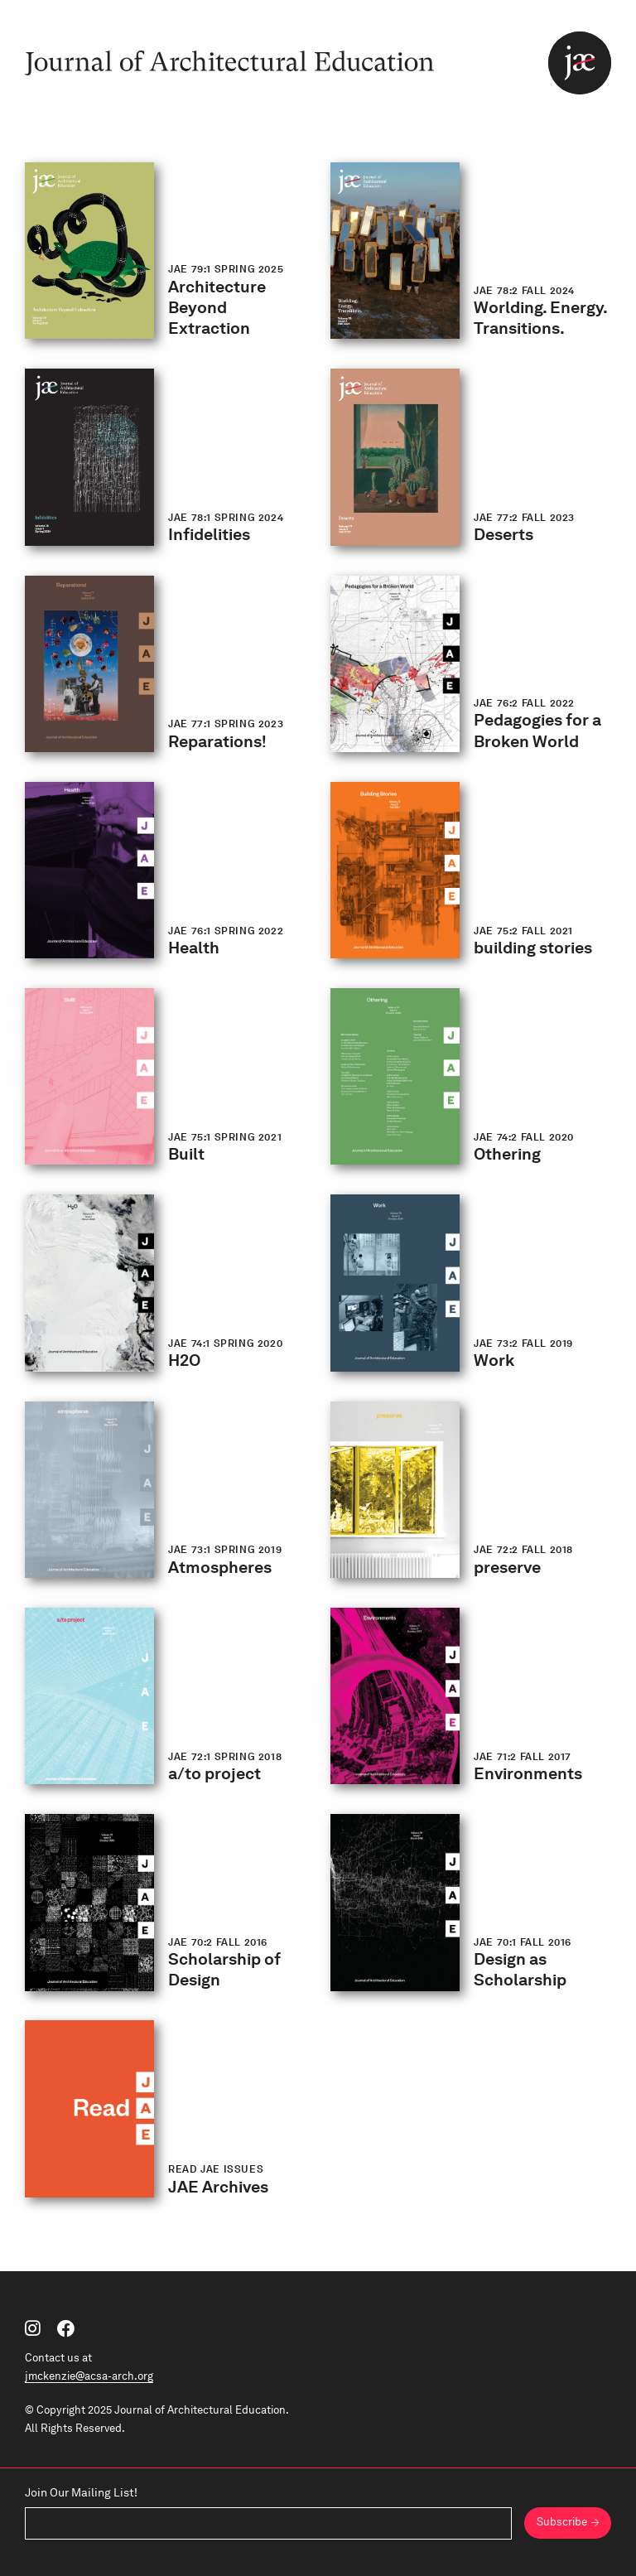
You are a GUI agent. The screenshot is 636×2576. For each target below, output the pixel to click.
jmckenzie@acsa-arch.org (89, 2376)
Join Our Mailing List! (81, 2492)
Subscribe (562, 2522)
